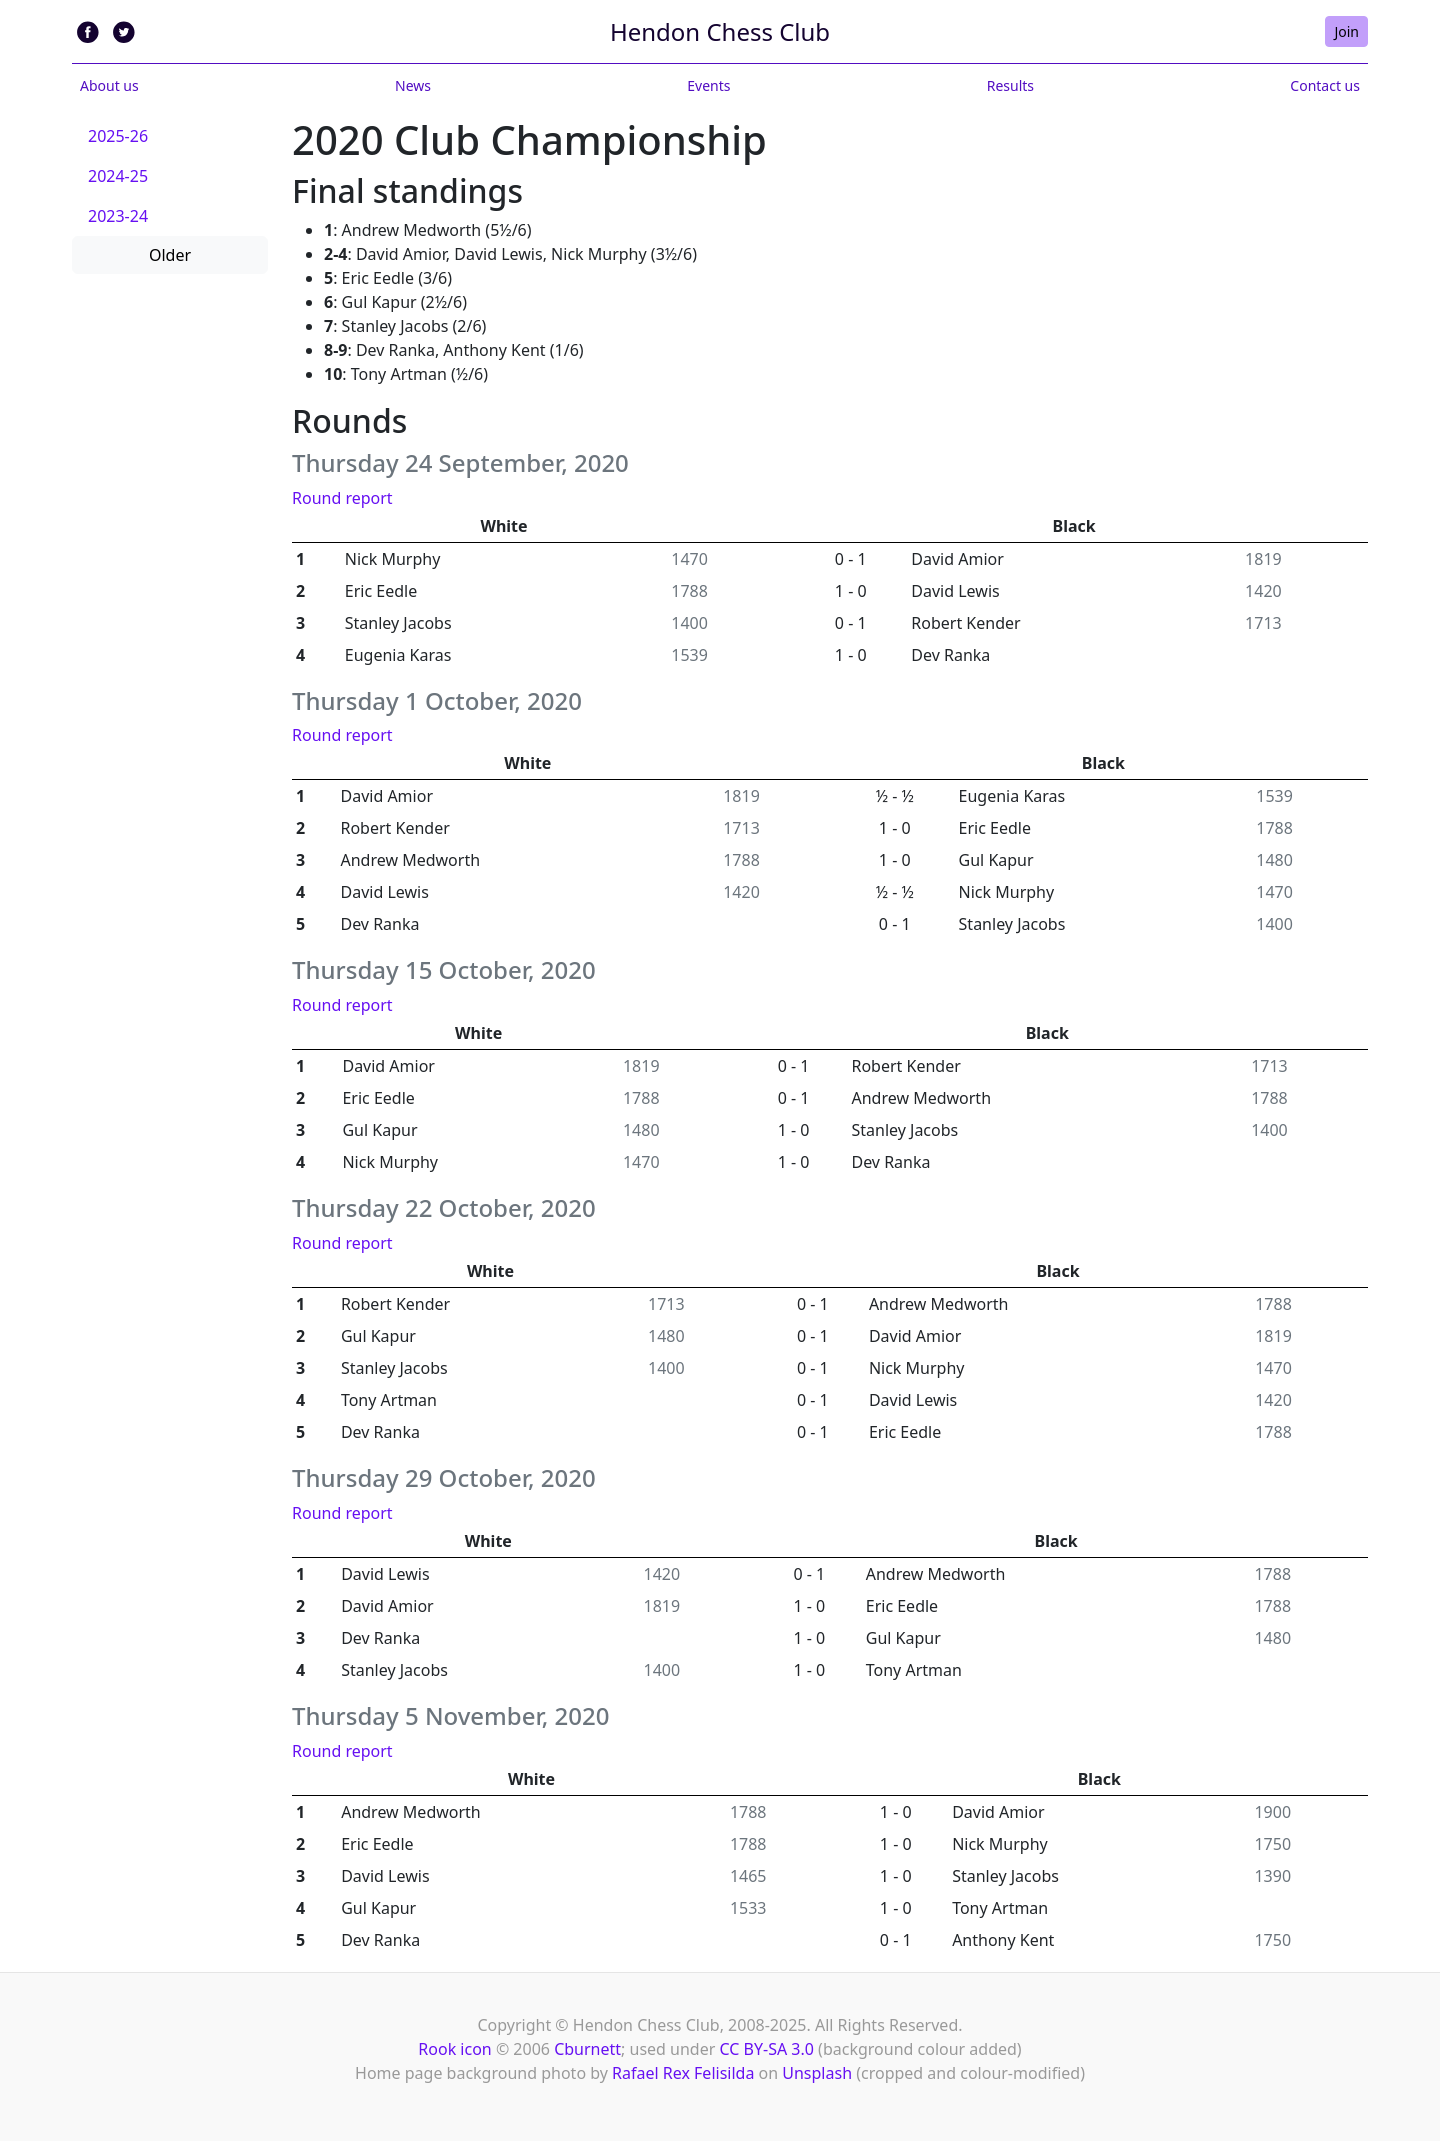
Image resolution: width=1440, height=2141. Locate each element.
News (413, 85)
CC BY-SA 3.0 (767, 2049)
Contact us (1325, 85)
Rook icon (454, 2049)
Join (1346, 31)
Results (1010, 85)
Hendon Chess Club (720, 31)
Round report (342, 498)
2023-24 (118, 216)
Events (708, 85)
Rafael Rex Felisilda (683, 2073)
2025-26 (118, 136)
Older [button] (170, 255)
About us (109, 85)
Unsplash (817, 2073)
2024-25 (118, 176)
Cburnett (587, 2049)
